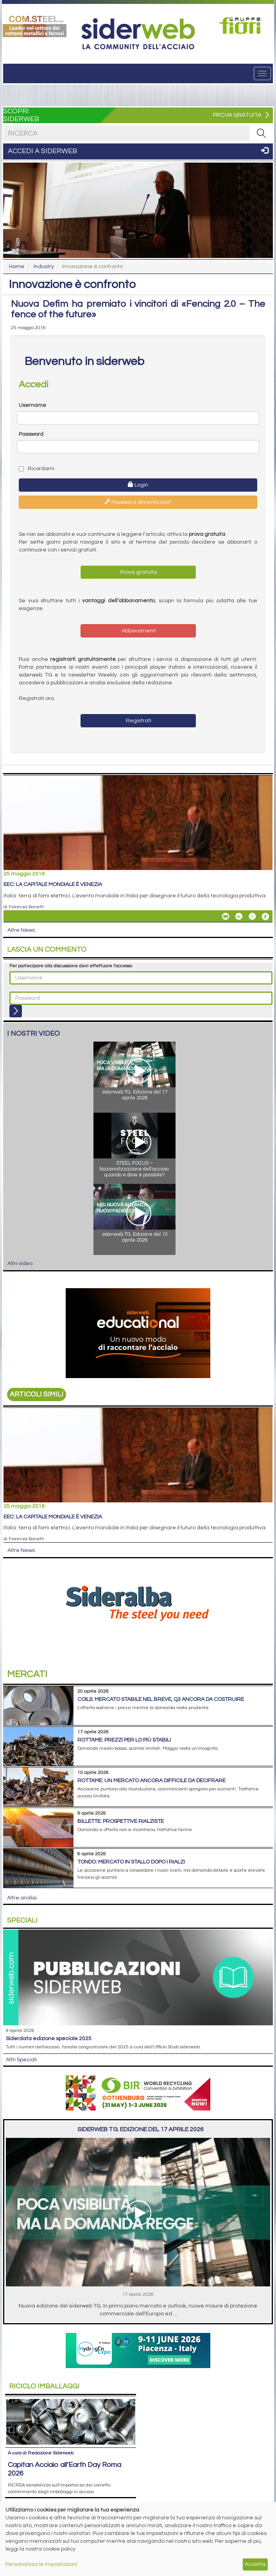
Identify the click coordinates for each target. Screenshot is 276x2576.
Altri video (19, 1263)
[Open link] (34, 25)
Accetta (255, 2564)
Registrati (138, 720)
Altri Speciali (21, 2059)
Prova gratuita (138, 572)
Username (32, 405)
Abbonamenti (138, 631)
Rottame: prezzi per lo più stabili (124, 1740)
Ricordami (36, 468)
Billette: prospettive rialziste (120, 1821)
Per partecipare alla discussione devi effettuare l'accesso (70, 965)
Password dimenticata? (138, 502)
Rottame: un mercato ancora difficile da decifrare (151, 1780)
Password (31, 434)
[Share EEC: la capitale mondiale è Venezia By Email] (225, 916)
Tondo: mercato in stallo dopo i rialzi (131, 1862)
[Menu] (262, 73)
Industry (44, 266)
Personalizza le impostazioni (41, 2564)
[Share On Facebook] (265, 916)
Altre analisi (22, 1898)
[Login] (15, 1011)
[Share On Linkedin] (239, 916)
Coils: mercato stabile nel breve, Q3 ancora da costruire (160, 1699)
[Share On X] (252, 916)
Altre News (21, 930)
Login (138, 485)
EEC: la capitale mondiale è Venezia (53, 884)
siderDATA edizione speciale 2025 (48, 2038)
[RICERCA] (261, 133)
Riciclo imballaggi (44, 2386)
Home (16, 266)
